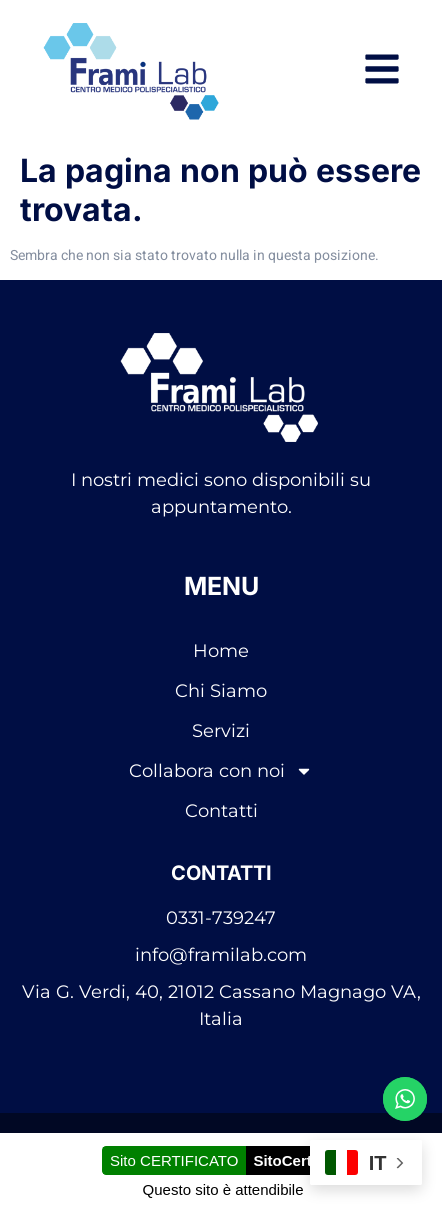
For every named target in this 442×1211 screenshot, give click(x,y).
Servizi (221, 731)
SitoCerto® (292, 1160)
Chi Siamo (221, 691)
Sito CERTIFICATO (174, 1160)
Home (221, 651)
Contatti (221, 811)
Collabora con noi (221, 771)
